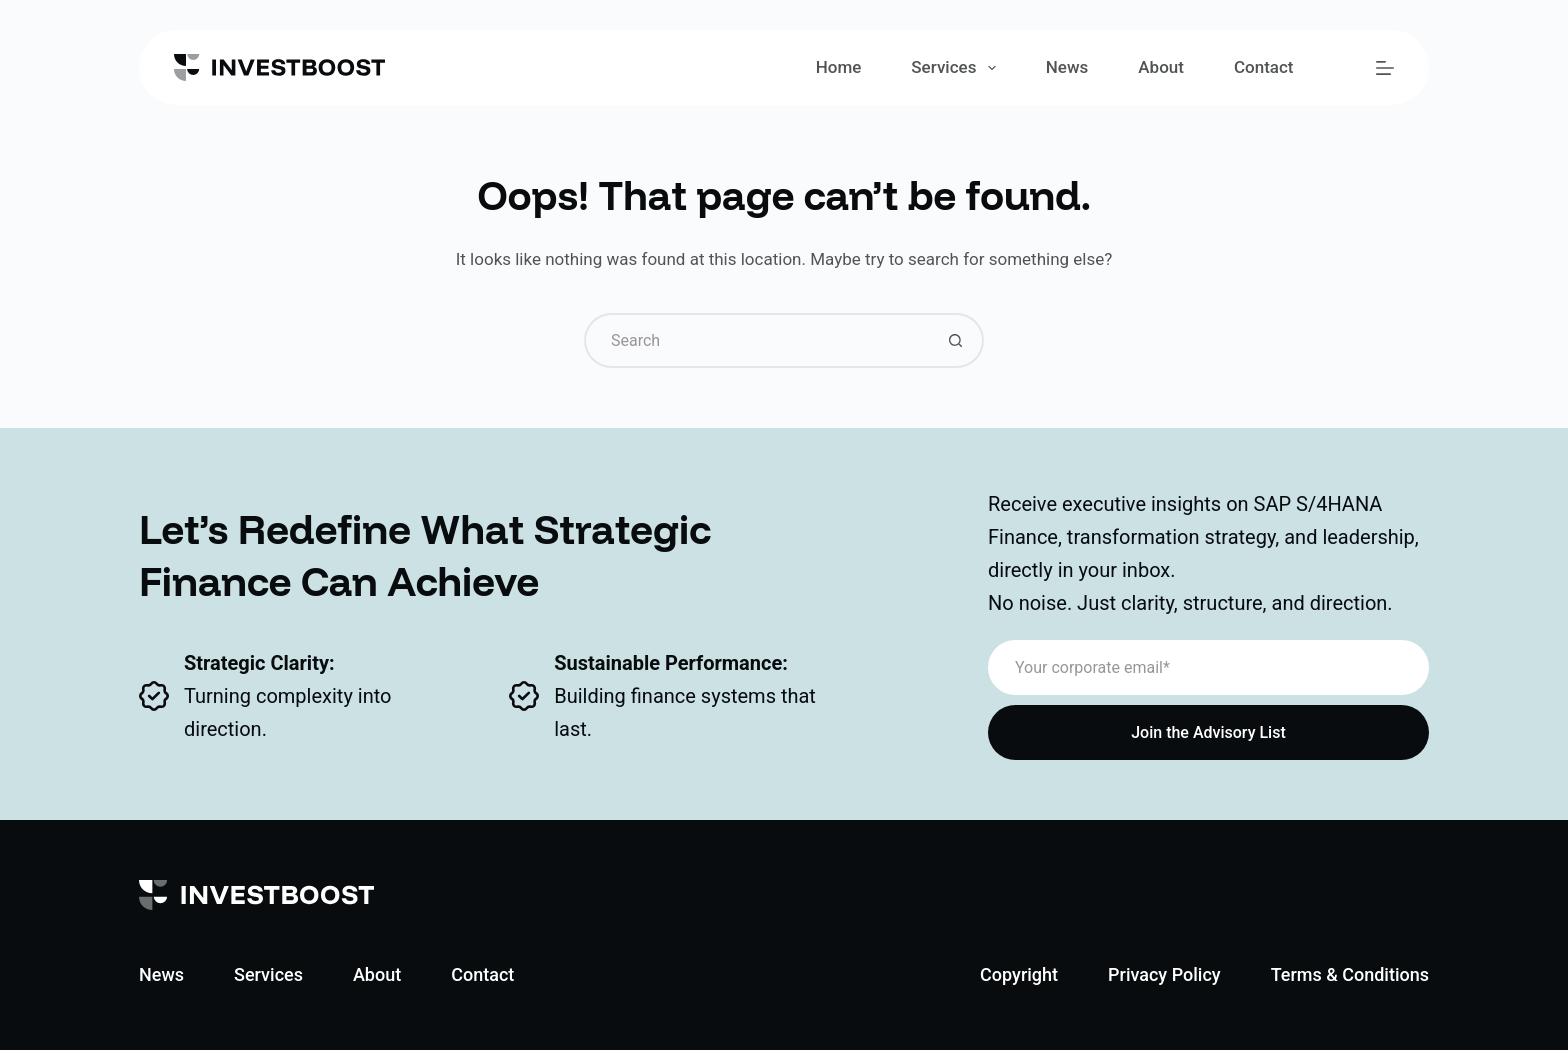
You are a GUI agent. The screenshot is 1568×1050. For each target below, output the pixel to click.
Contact (1264, 67)
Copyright (1019, 974)
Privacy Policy (1164, 974)
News (1067, 67)
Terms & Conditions (1350, 974)
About (1161, 67)
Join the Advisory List (1208, 732)
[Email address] (1208, 667)
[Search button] (956, 340)
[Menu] (1385, 68)
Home (839, 67)
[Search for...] (756, 340)
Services (957, 68)
